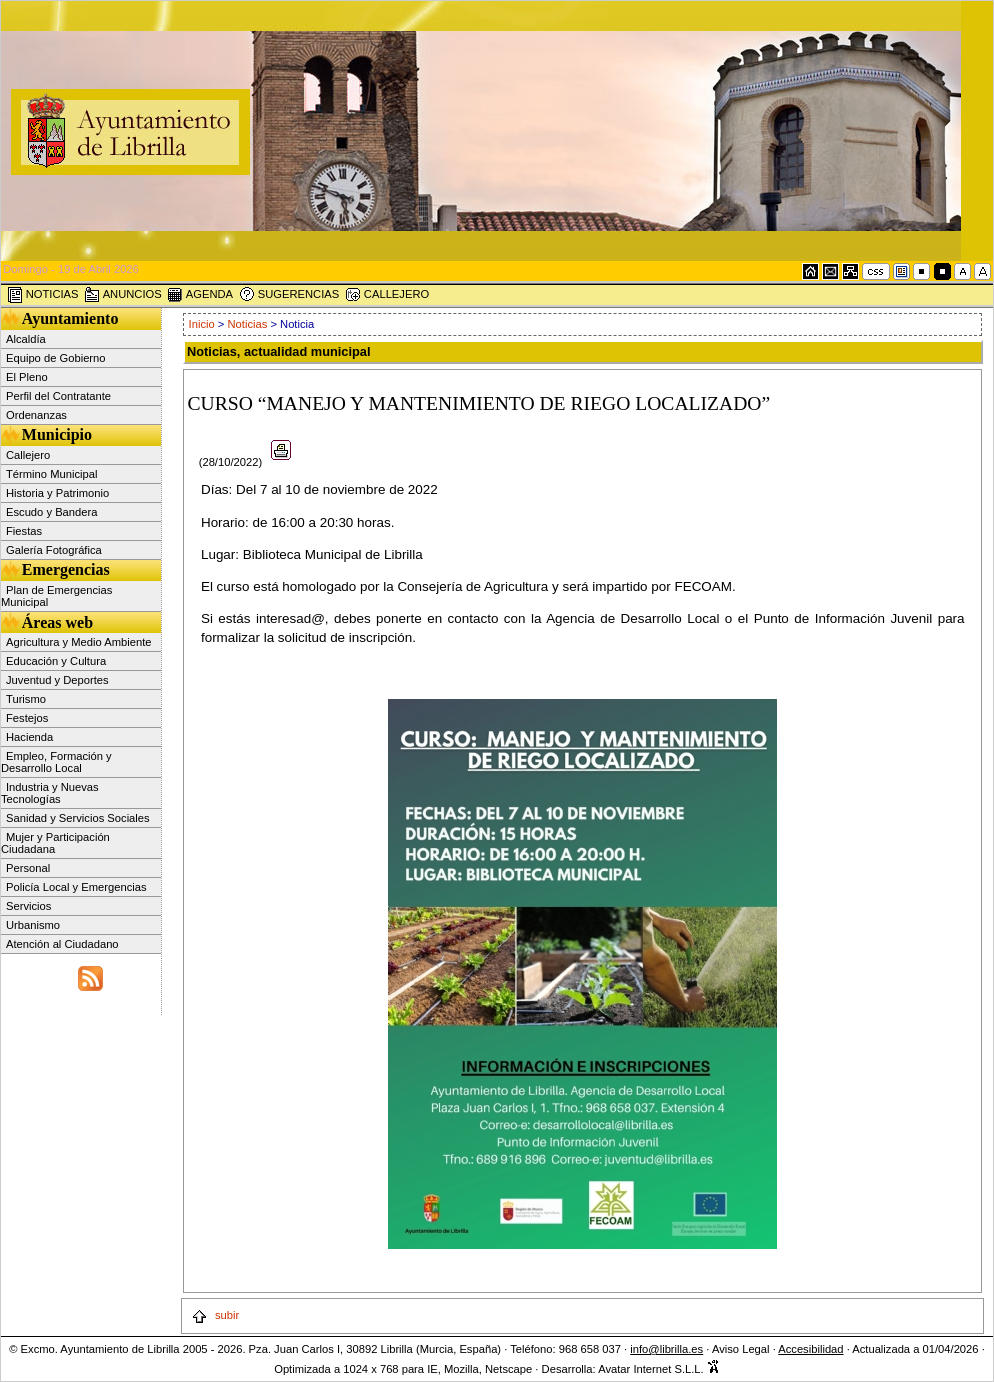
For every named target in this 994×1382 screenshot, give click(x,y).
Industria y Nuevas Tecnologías (50, 793)
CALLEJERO (387, 295)
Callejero (28, 455)
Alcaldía (26, 339)
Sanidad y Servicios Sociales (78, 818)
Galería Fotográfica (54, 550)
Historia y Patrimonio (57, 493)
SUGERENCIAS (289, 295)
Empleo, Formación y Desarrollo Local (56, 762)
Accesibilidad (810, 1349)
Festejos (27, 718)
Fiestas (24, 531)
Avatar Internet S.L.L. (659, 1369)
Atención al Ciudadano (62, 944)
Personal (28, 868)
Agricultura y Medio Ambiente (79, 642)
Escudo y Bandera (51, 512)
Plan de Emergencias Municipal (56, 596)
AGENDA (200, 295)
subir (215, 1315)
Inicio (203, 324)
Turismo (26, 699)
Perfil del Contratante (58, 396)
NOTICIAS (43, 295)
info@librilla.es (666, 1349)
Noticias (248, 324)
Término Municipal (51, 474)
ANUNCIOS (123, 295)
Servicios (28, 906)
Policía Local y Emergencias (76, 887)
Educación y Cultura (56, 661)
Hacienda (29, 737)
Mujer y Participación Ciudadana (55, 843)
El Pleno (27, 377)
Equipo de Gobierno (56, 358)
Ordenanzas (36, 415)
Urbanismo (33, 925)
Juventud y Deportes (57, 680)
